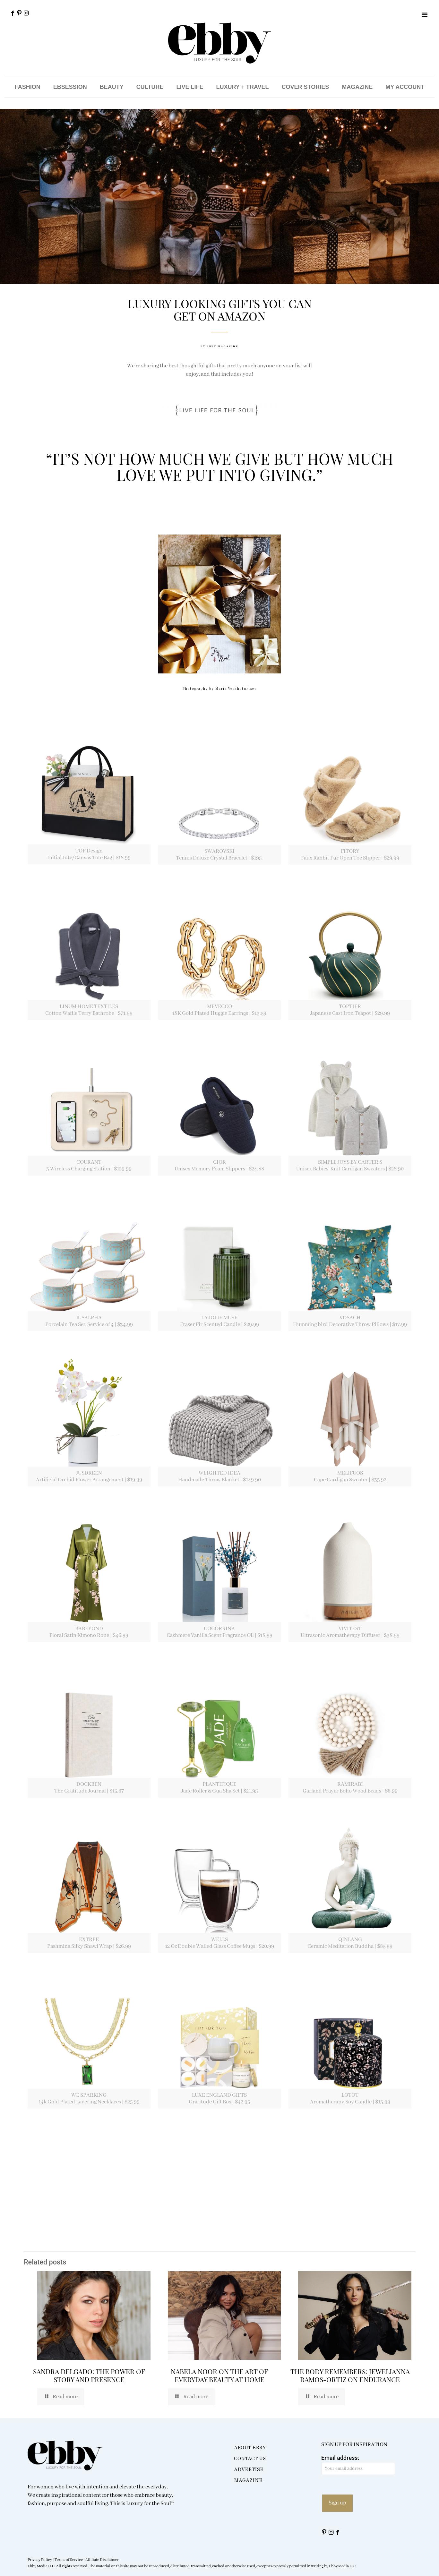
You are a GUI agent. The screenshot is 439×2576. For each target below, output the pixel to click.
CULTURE (150, 87)
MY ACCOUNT (404, 87)
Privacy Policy (40, 2559)
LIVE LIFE (189, 87)
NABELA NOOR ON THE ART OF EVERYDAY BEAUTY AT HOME (219, 2375)
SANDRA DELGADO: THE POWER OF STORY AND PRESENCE (89, 2375)
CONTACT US (250, 2458)
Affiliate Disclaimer (102, 2559)
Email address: (358, 2464)
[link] (89, 793)
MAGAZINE (357, 87)
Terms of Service (69, 2559)
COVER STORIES (305, 87)
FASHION (27, 87)
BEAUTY (112, 87)
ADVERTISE (248, 2469)
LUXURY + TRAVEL (242, 87)
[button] (424, 14)
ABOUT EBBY (250, 2447)
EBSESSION (70, 87)
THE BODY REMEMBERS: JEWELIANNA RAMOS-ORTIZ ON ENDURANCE (350, 2375)
